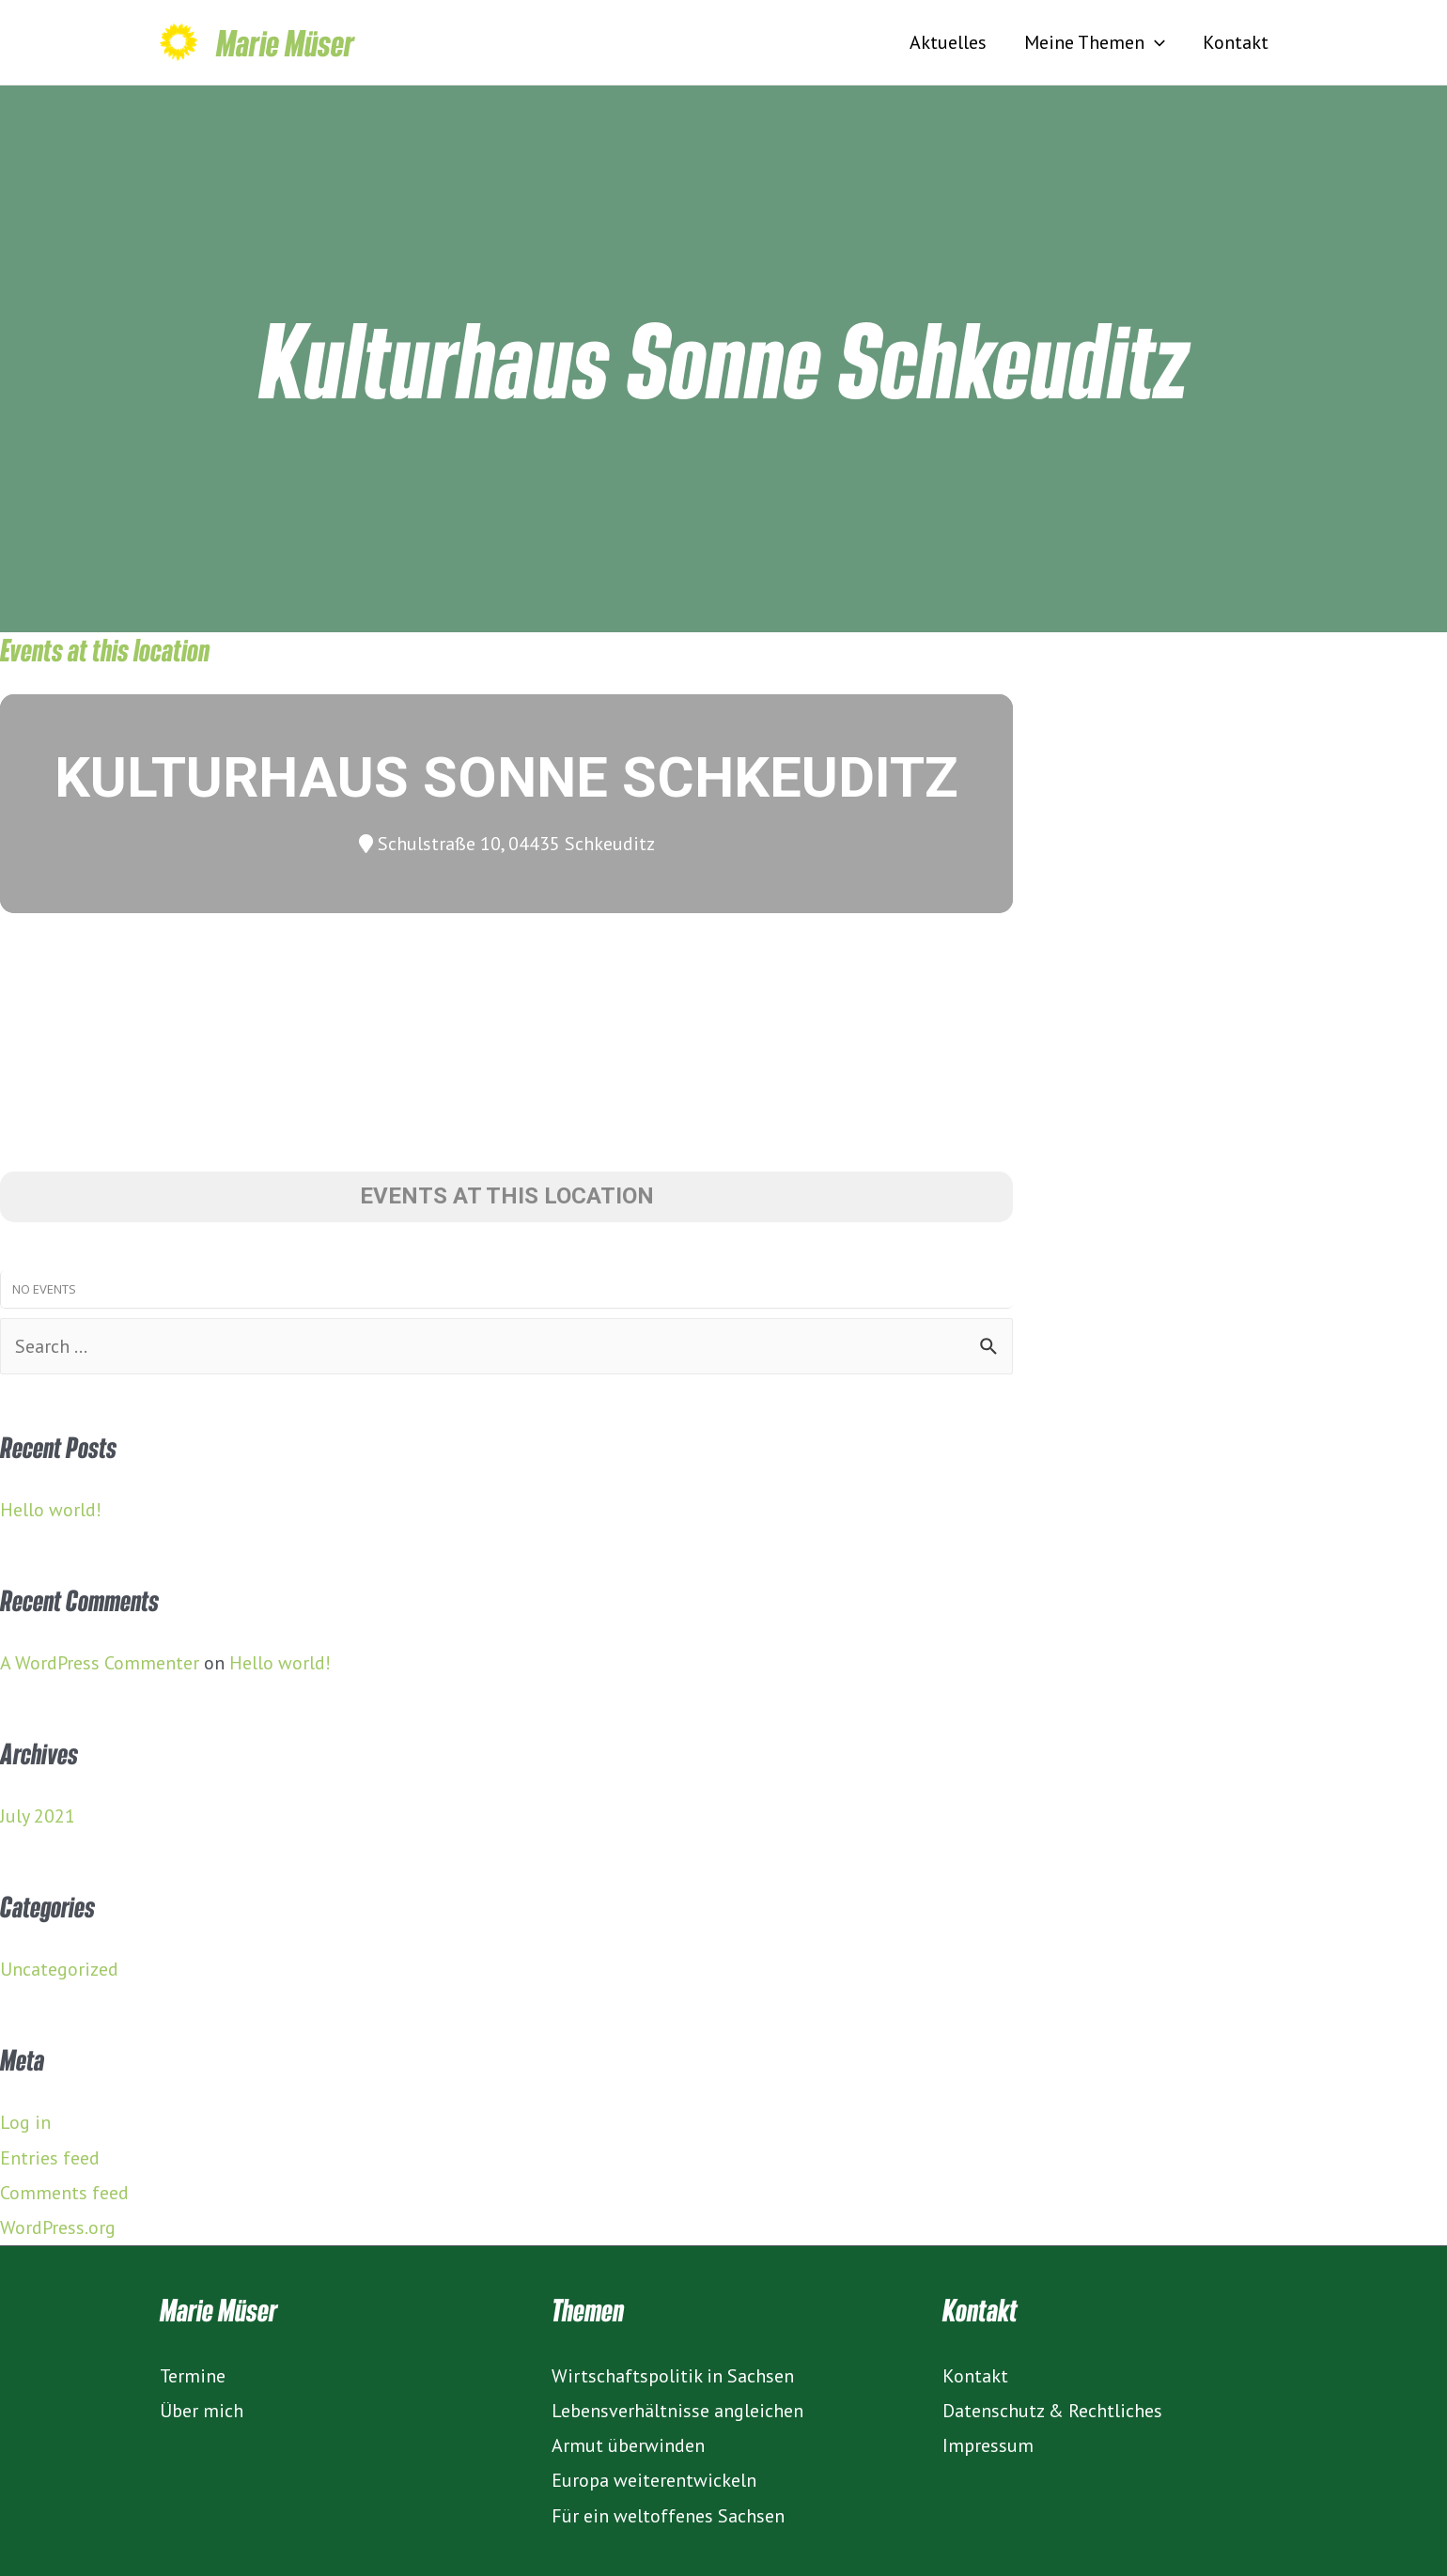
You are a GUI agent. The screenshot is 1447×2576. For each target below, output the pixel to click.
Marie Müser (285, 42)
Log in (25, 2122)
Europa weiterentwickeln (654, 2480)
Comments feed (64, 2192)
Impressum (988, 2445)
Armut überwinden (628, 2445)
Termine (193, 2376)
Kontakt (1235, 42)
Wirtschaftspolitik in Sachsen (673, 2376)
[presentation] (1154, 42)
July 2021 (37, 1816)
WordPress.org (58, 2227)
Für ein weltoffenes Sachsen (668, 2516)
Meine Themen (1094, 42)
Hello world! (50, 1509)
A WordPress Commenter (99, 1663)
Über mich (201, 2410)
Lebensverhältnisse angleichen (677, 2410)
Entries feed (50, 2158)
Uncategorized (59, 1969)
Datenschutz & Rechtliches (1052, 2410)
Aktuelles (948, 42)
